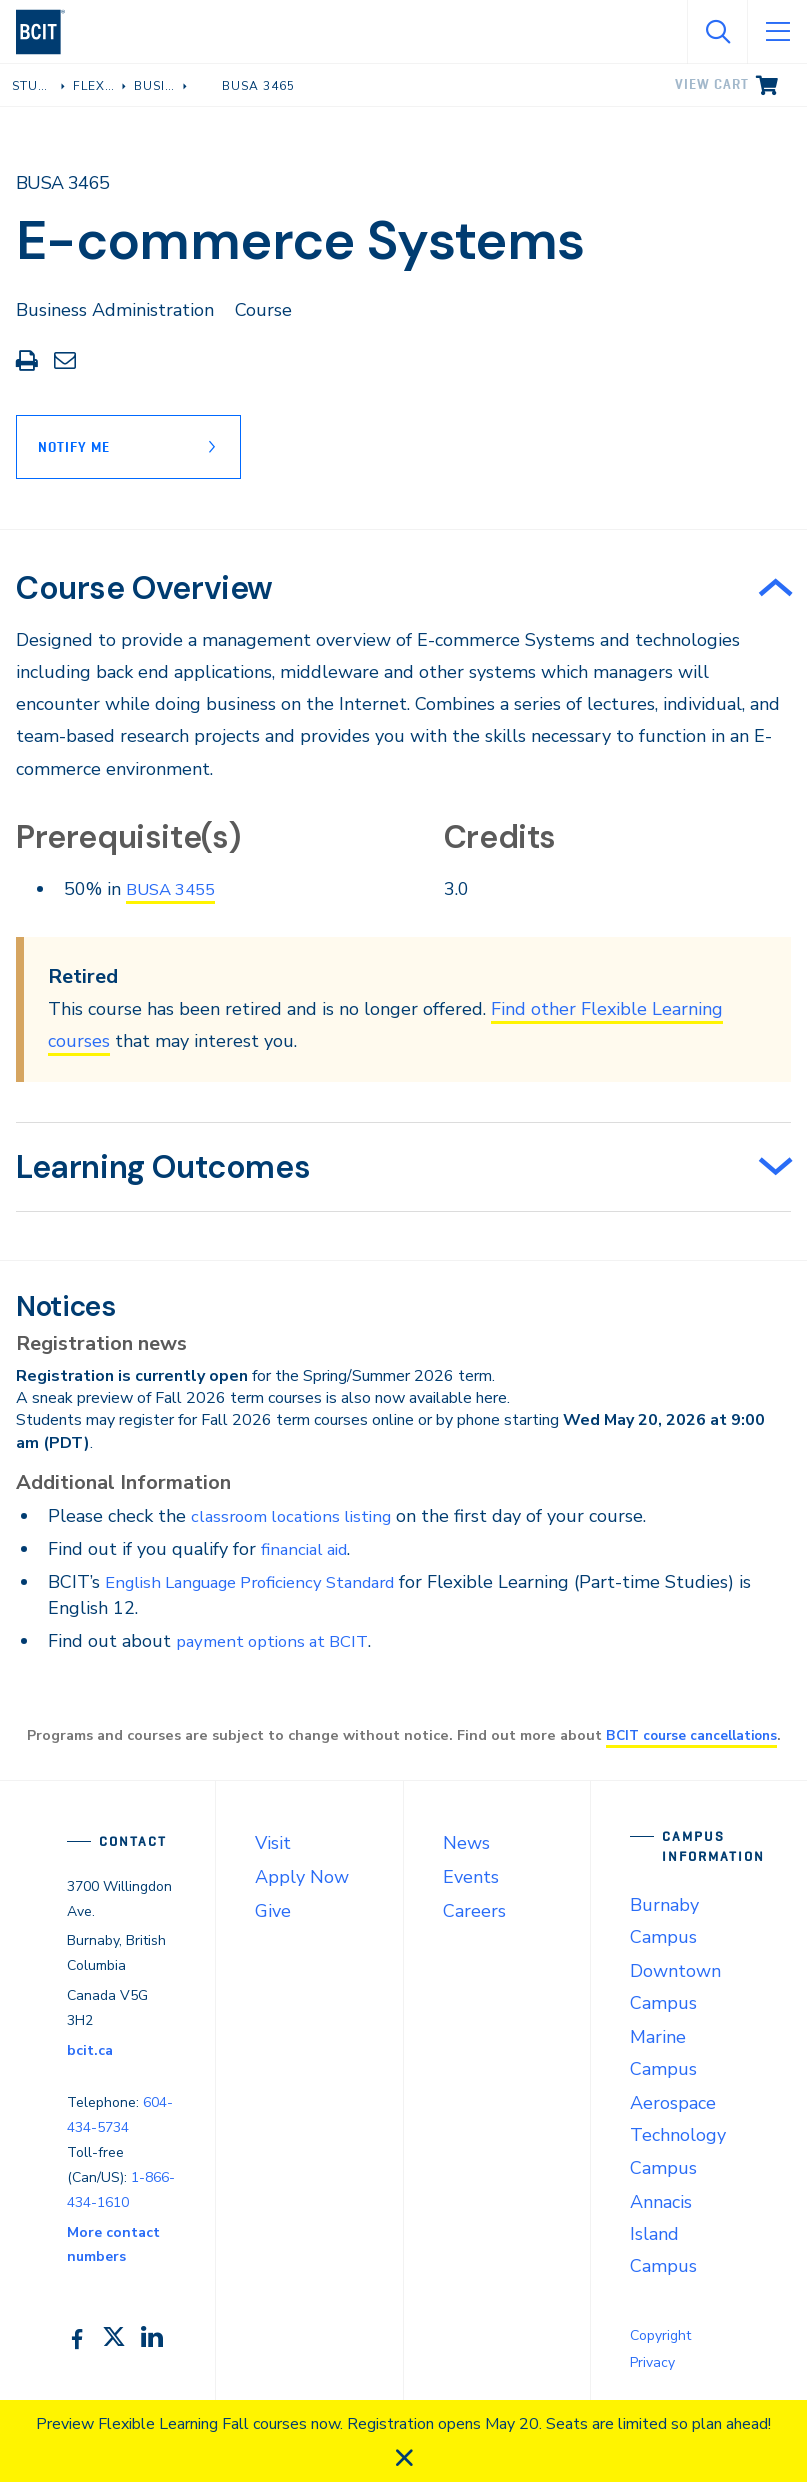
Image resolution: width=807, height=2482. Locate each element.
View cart (712, 84)
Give (273, 1911)
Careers (474, 1911)
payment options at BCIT (279, 1641)
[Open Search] (717, 32)
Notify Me (74, 447)
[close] (404, 2458)
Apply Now (302, 1877)
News (466, 1843)
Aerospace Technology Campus (678, 2135)
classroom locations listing (299, 1516)
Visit (273, 1843)
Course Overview (144, 588)
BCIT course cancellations (691, 1735)
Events (471, 1877)
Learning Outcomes (163, 1167)
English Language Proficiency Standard (265, 1582)
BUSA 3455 (175, 889)
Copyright (660, 2335)
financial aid (308, 1549)
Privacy (652, 2362)
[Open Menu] (777, 32)
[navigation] (48, 32)
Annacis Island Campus (663, 2234)
